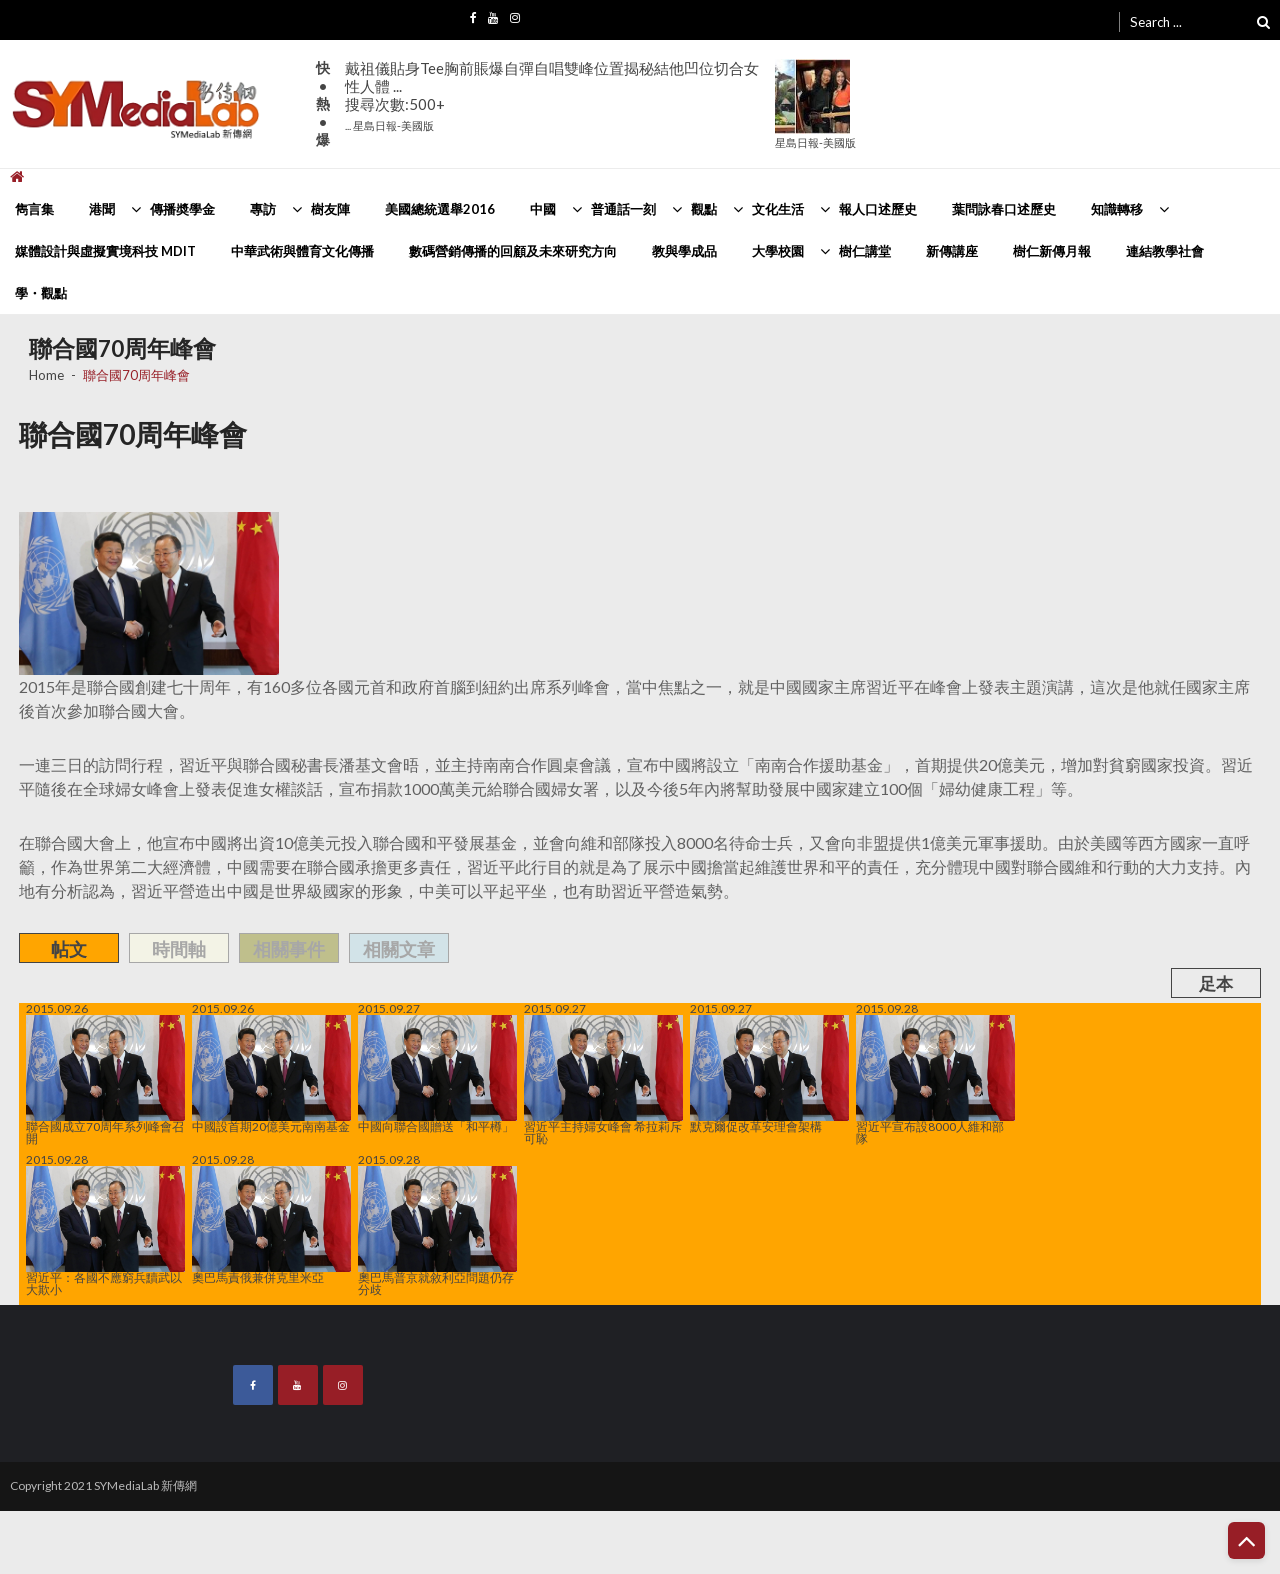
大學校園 (778, 251)
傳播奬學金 (182, 209)
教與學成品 (684, 251)
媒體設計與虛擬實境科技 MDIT (105, 251)
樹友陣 (330, 209)
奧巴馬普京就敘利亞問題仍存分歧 (437, 1231)
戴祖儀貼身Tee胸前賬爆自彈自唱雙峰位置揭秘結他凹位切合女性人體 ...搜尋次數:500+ (552, 95)
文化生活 (778, 209)
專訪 (263, 209)
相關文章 (399, 949)
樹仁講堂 (865, 251)
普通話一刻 (623, 209)
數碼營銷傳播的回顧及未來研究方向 (513, 251)
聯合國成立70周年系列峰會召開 (105, 1080)
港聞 (102, 209)
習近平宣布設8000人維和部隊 (935, 1080)
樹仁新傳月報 (1052, 251)
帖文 (69, 949)
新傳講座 (952, 251)
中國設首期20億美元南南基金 (271, 1074)
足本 (1216, 983)
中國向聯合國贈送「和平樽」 (437, 1074)
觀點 (704, 209)
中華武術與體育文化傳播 (302, 251)
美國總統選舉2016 (440, 209)
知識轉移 (1117, 209)
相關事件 (289, 949)
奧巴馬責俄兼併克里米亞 (271, 1225)
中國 (543, 209)
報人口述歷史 (878, 209)
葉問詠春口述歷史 (1004, 209)
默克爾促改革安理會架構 (769, 1074)
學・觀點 (41, 293)
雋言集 (34, 209)
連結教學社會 (1165, 251)
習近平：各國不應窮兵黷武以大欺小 (105, 1231)
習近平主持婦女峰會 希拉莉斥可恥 (603, 1080)
